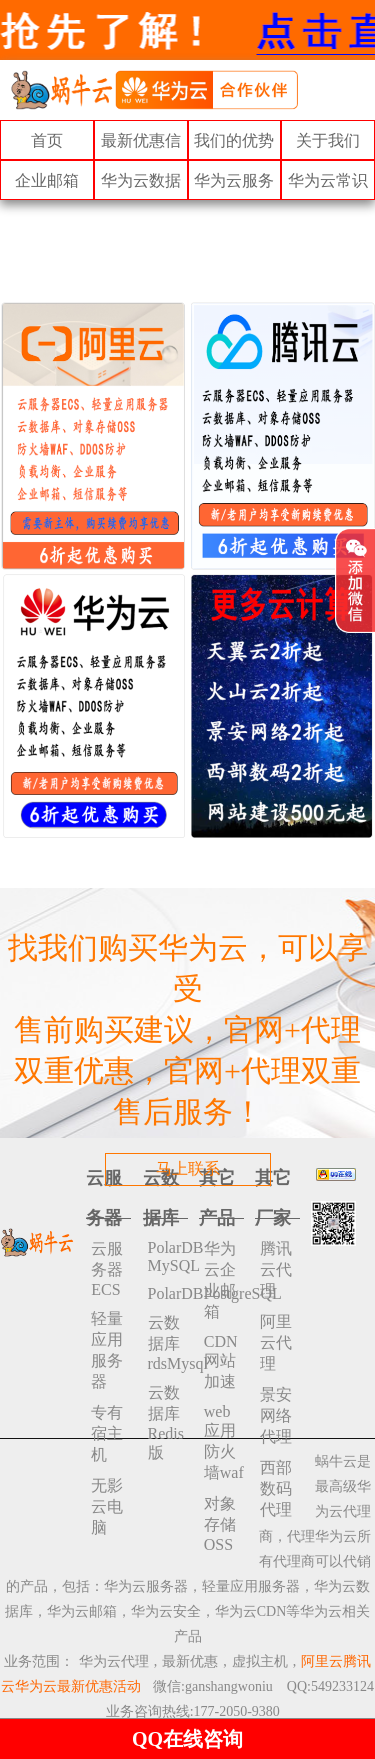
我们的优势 (234, 140)
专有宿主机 (107, 1433)
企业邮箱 (47, 180)
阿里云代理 (276, 1342)
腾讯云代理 (276, 1269)
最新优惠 (190, 1661)
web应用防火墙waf (224, 1442)
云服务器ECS (107, 1269)
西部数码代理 (276, 1488)
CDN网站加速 (221, 1361)
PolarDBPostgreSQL (168, 1293)
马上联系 (188, 1168)
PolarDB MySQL (168, 1256)
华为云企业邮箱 (220, 1280)
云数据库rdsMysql (168, 1343)
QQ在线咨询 (187, 1739)
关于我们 (328, 140)
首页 (47, 140)
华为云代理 (114, 1661)
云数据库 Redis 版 (166, 1422)
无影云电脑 (107, 1506)
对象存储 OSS (220, 1524)
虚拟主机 (260, 1661)
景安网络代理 (276, 1415)
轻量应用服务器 (107, 1350)
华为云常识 (328, 180)
